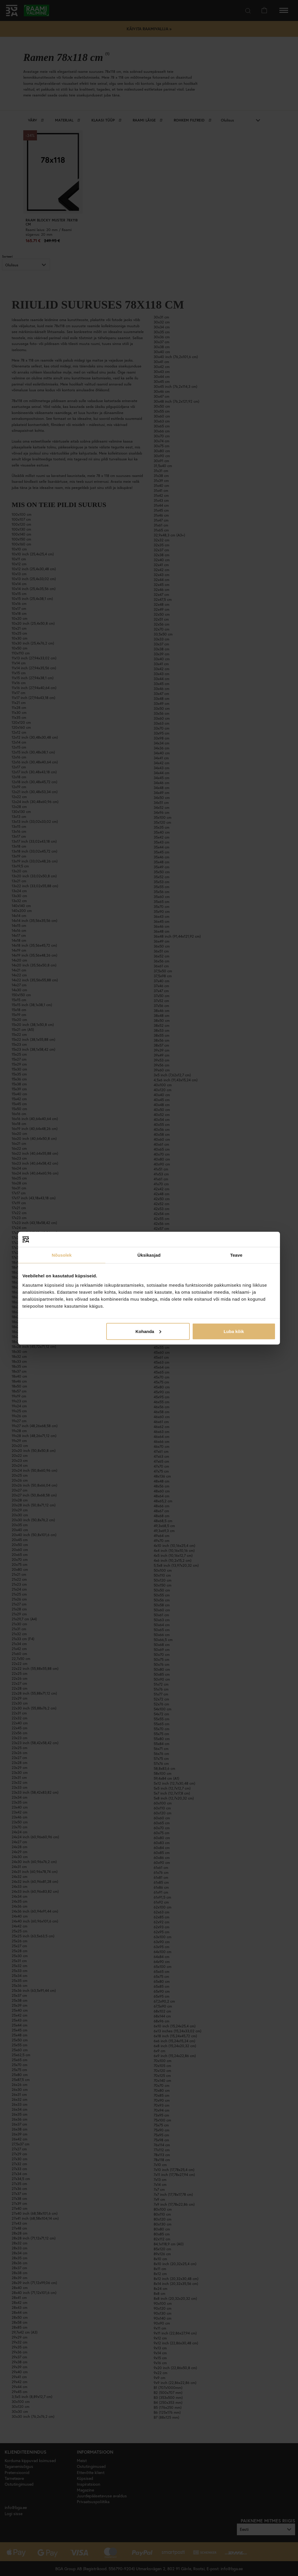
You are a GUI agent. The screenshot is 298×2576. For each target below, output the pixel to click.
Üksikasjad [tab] (148, 1255)
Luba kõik (234, 1331)
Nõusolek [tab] (62, 1255)
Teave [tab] (236, 1255)
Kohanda (148, 1331)
